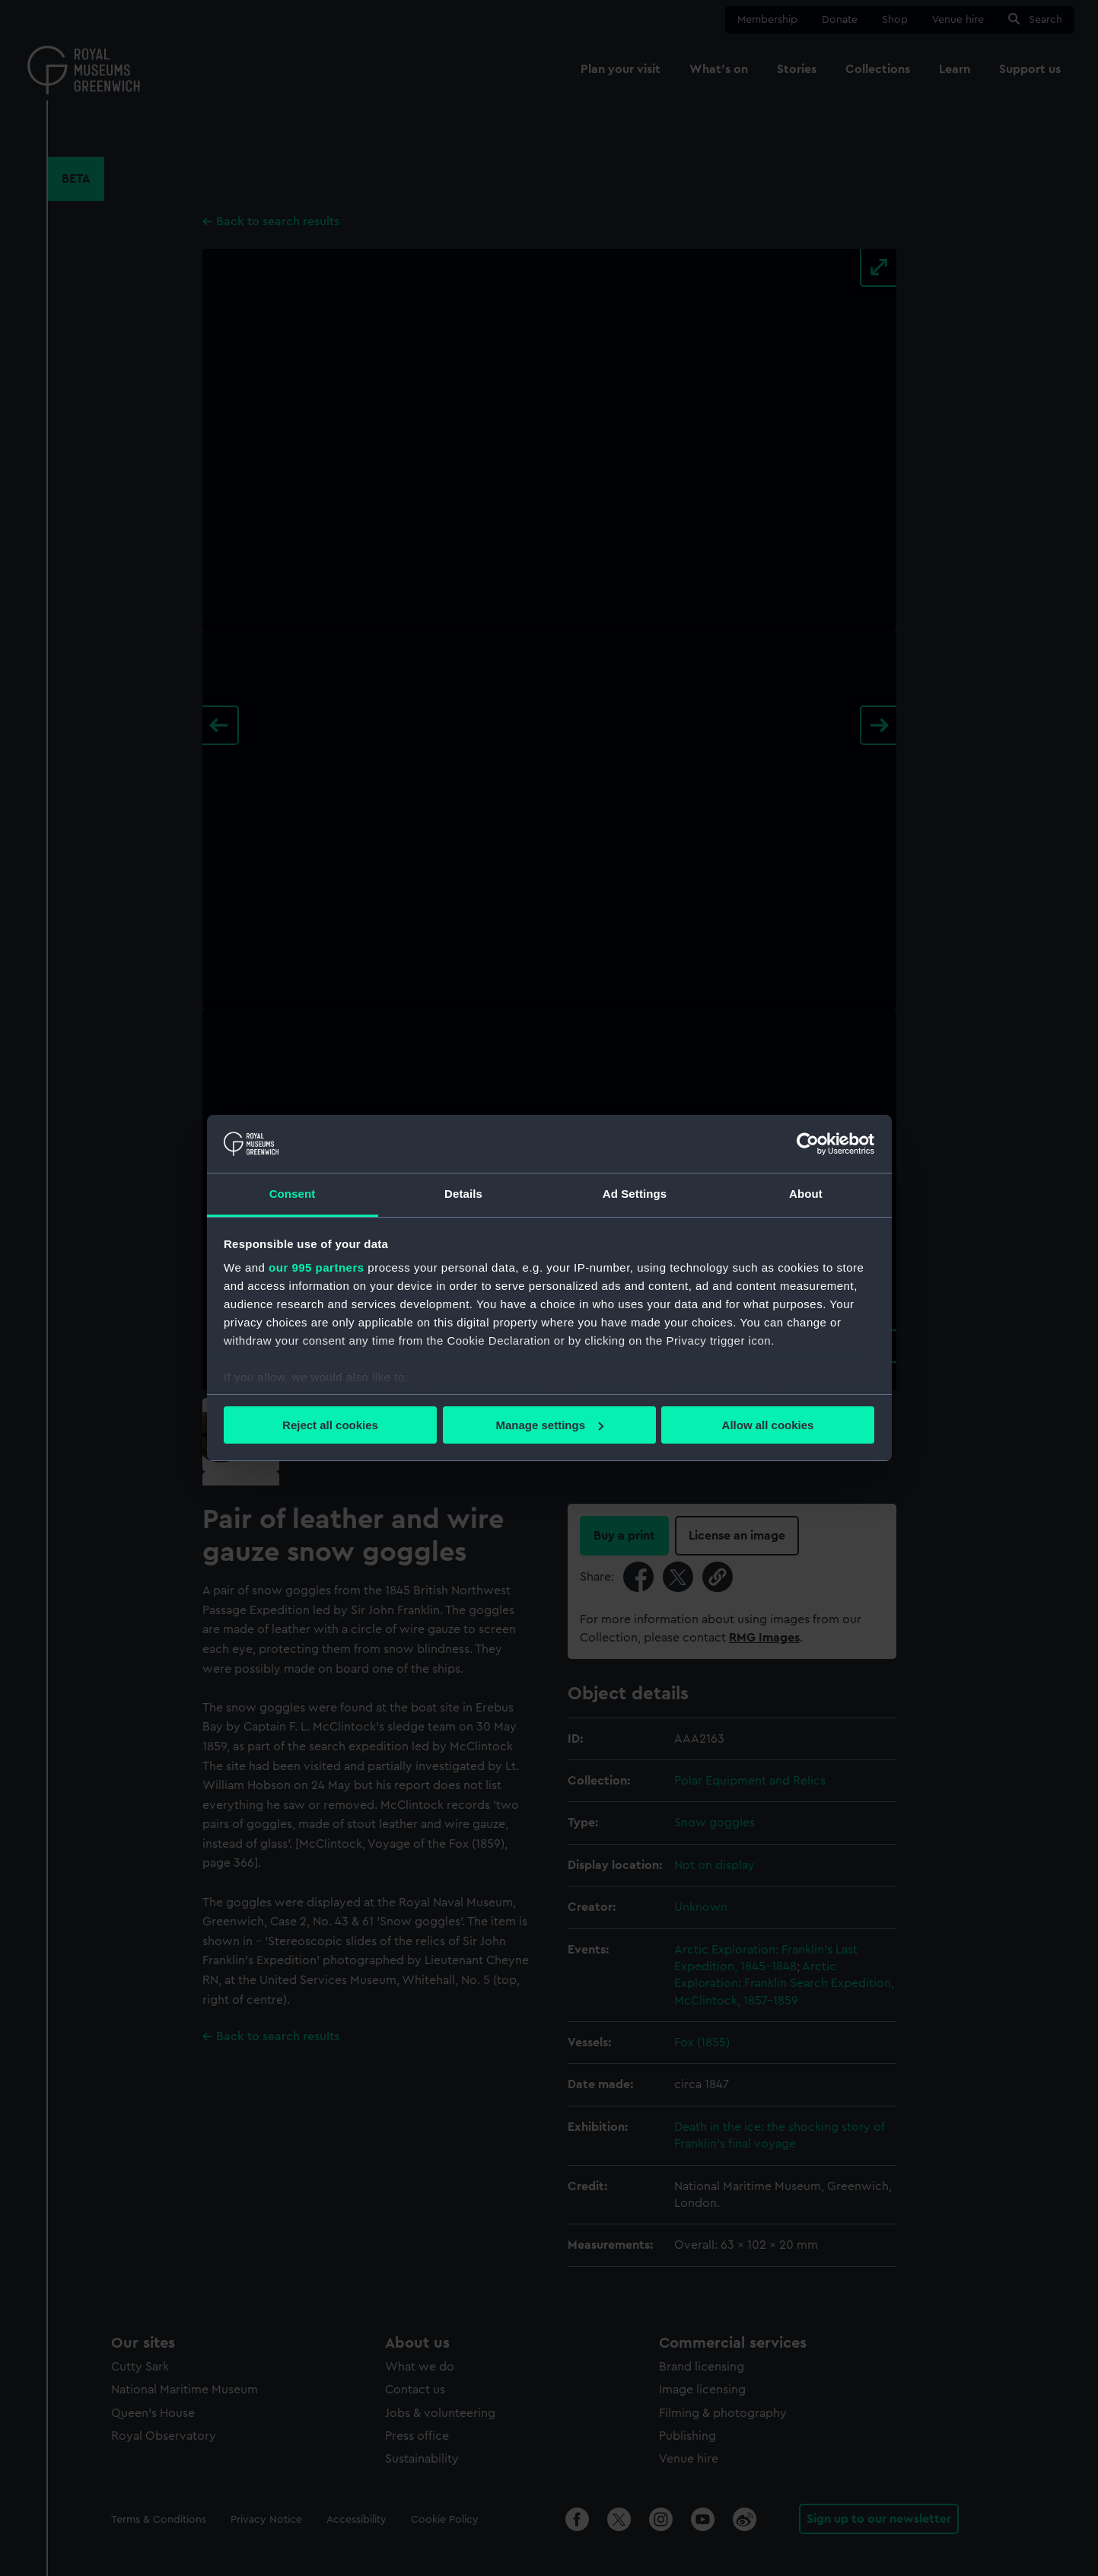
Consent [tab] (292, 1193)
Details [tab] (463, 1193)
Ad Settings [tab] (635, 1193)
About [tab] (806, 1193)
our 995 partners (316, 1267)
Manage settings (549, 1425)
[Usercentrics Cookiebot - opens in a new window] (807, 1143)
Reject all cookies (330, 1425)
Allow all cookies (768, 1425)
